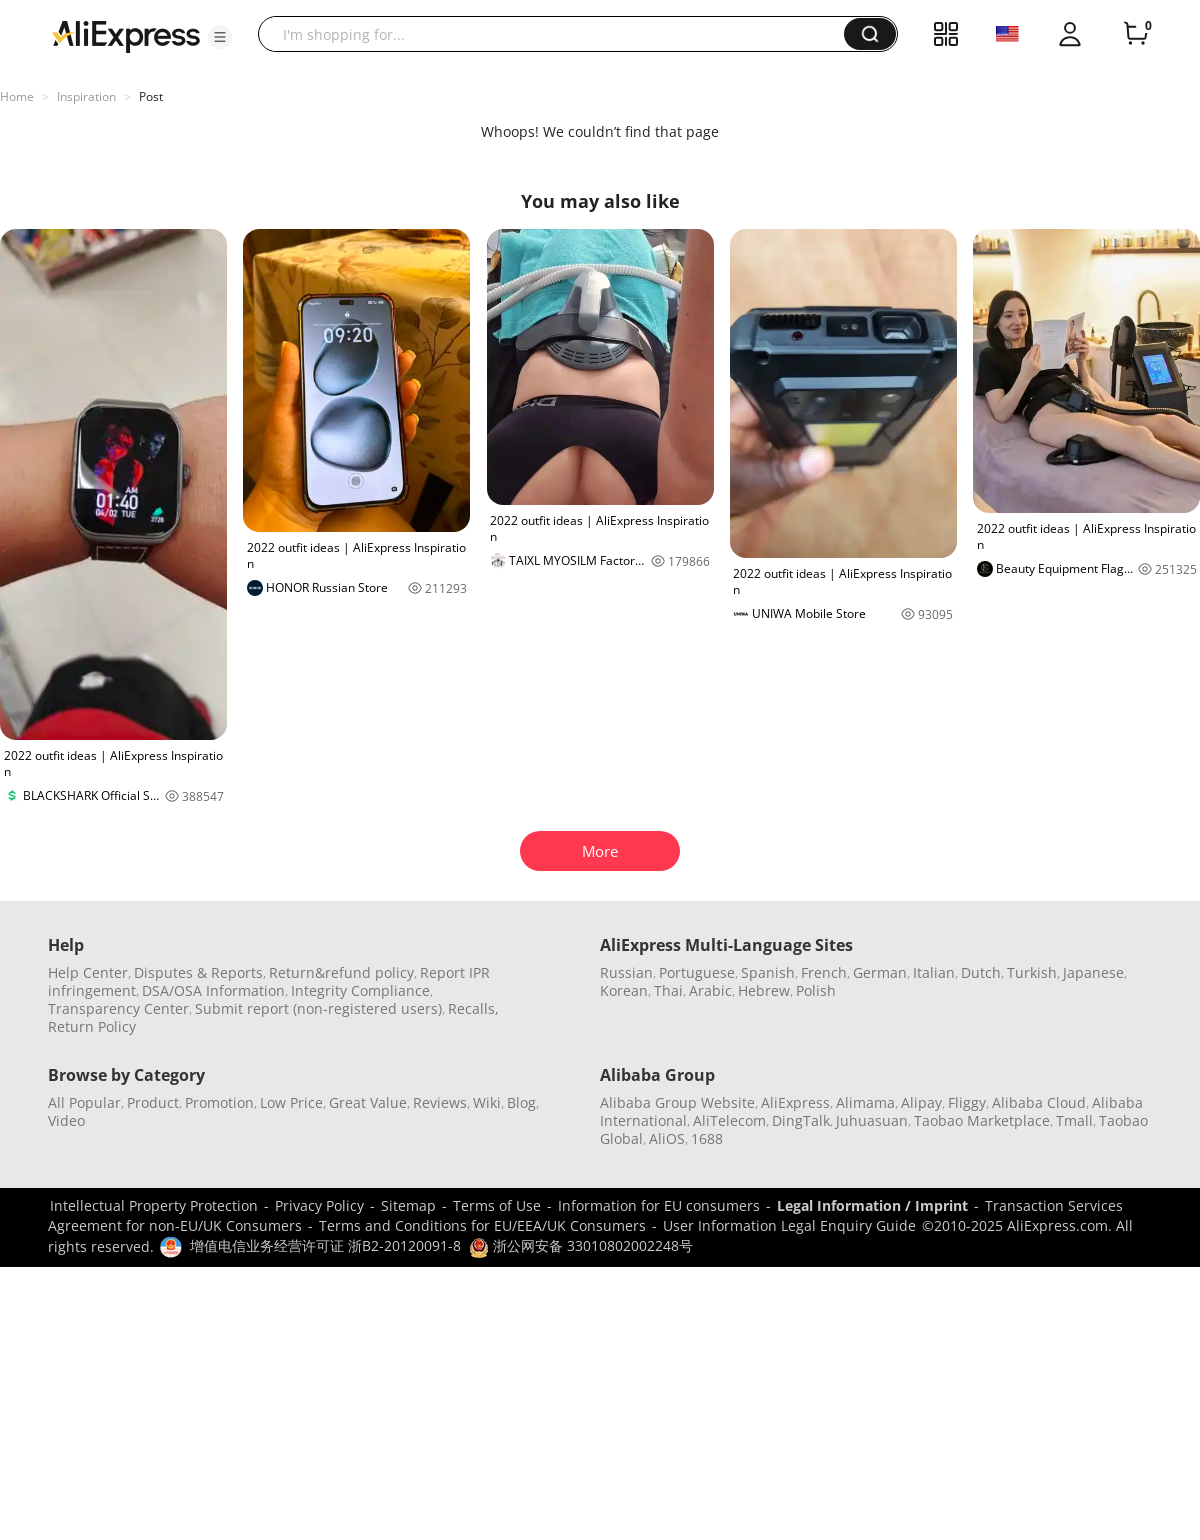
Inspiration (86, 96)
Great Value (368, 1102)
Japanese (1093, 972)
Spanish (768, 972)
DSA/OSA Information (213, 990)
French (824, 972)
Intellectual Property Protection (154, 1205)
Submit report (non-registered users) (318, 1008)
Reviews (440, 1102)
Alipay (921, 1102)
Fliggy (967, 1102)
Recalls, (473, 1008)
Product (153, 1102)
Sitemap (408, 1205)
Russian (626, 972)
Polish (816, 990)
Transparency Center (118, 1008)
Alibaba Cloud (1039, 1102)
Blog (521, 1102)
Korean (624, 990)
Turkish (1032, 972)
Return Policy (92, 1026)
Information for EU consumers (659, 1205)
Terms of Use (497, 1205)
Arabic (710, 990)
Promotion (219, 1102)
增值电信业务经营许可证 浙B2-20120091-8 (325, 1245)
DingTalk (801, 1120)
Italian (934, 972)
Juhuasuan (872, 1120)
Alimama (865, 1102)
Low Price (291, 1102)
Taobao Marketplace (982, 1120)
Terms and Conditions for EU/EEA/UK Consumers (482, 1225)
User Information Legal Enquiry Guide (789, 1225)
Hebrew (764, 990)
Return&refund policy (341, 972)
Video (66, 1120)
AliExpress (795, 1102)
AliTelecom (729, 1120)
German (880, 972)
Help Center (88, 972)
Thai (668, 990)
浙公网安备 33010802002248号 (581, 1245)
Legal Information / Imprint (872, 1205)
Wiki (487, 1102)
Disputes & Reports (198, 972)
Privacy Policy (319, 1205)
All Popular (84, 1102)
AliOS (667, 1138)
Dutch (981, 972)
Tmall (1074, 1120)
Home (17, 96)
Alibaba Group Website (677, 1102)
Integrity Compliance (360, 990)
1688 (707, 1138)
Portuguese (697, 972)
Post (151, 96)
